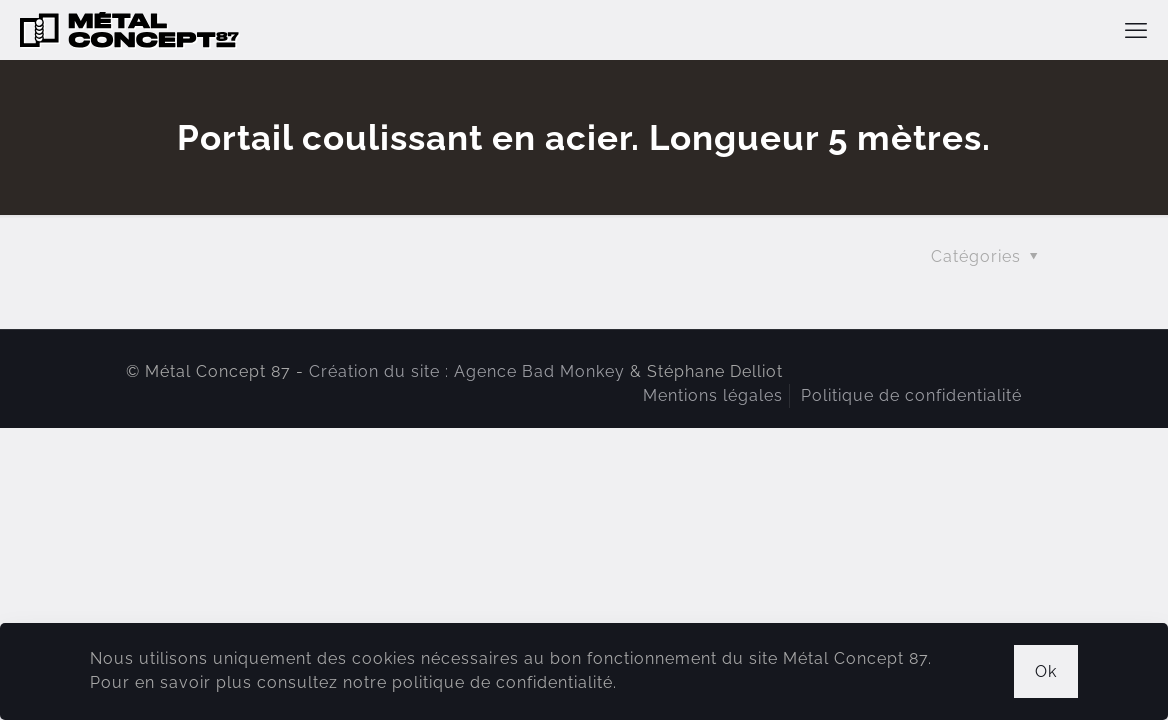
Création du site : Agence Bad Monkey (467, 371)
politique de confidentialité (502, 682)
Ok (1046, 671)
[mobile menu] (1136, 30)
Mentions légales (713, 395)
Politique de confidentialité (911, 395)
